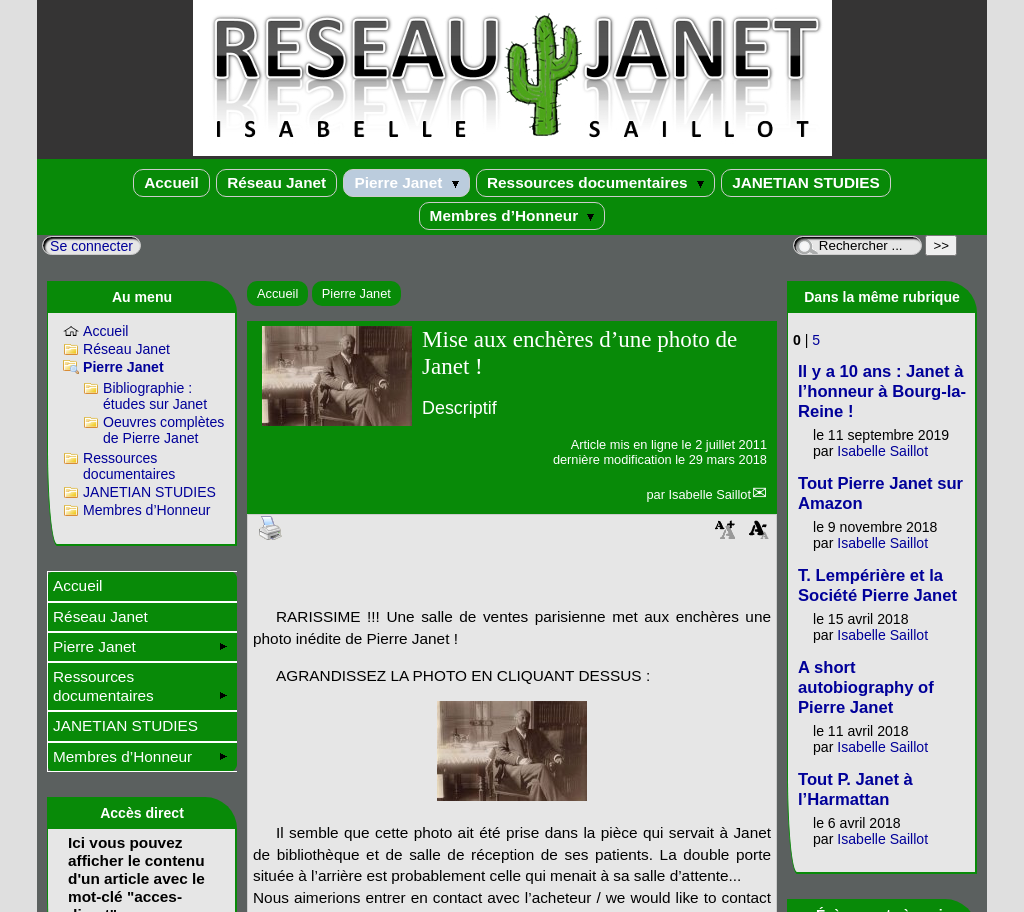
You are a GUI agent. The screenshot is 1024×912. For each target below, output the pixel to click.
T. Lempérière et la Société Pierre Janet (877, 585)
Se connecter (91, 246)
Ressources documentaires (595, 182)
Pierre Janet (406, 182)
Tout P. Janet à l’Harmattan (855, 789)
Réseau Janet (276, 182)
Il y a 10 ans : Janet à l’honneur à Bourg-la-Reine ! (882, 391)
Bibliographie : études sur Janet (155, 396)
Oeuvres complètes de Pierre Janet (163, 430)
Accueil (171, 182)
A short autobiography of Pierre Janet (866, 687)
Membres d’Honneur (512, 215)
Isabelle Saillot (709, 494)
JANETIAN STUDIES (806, 182)
